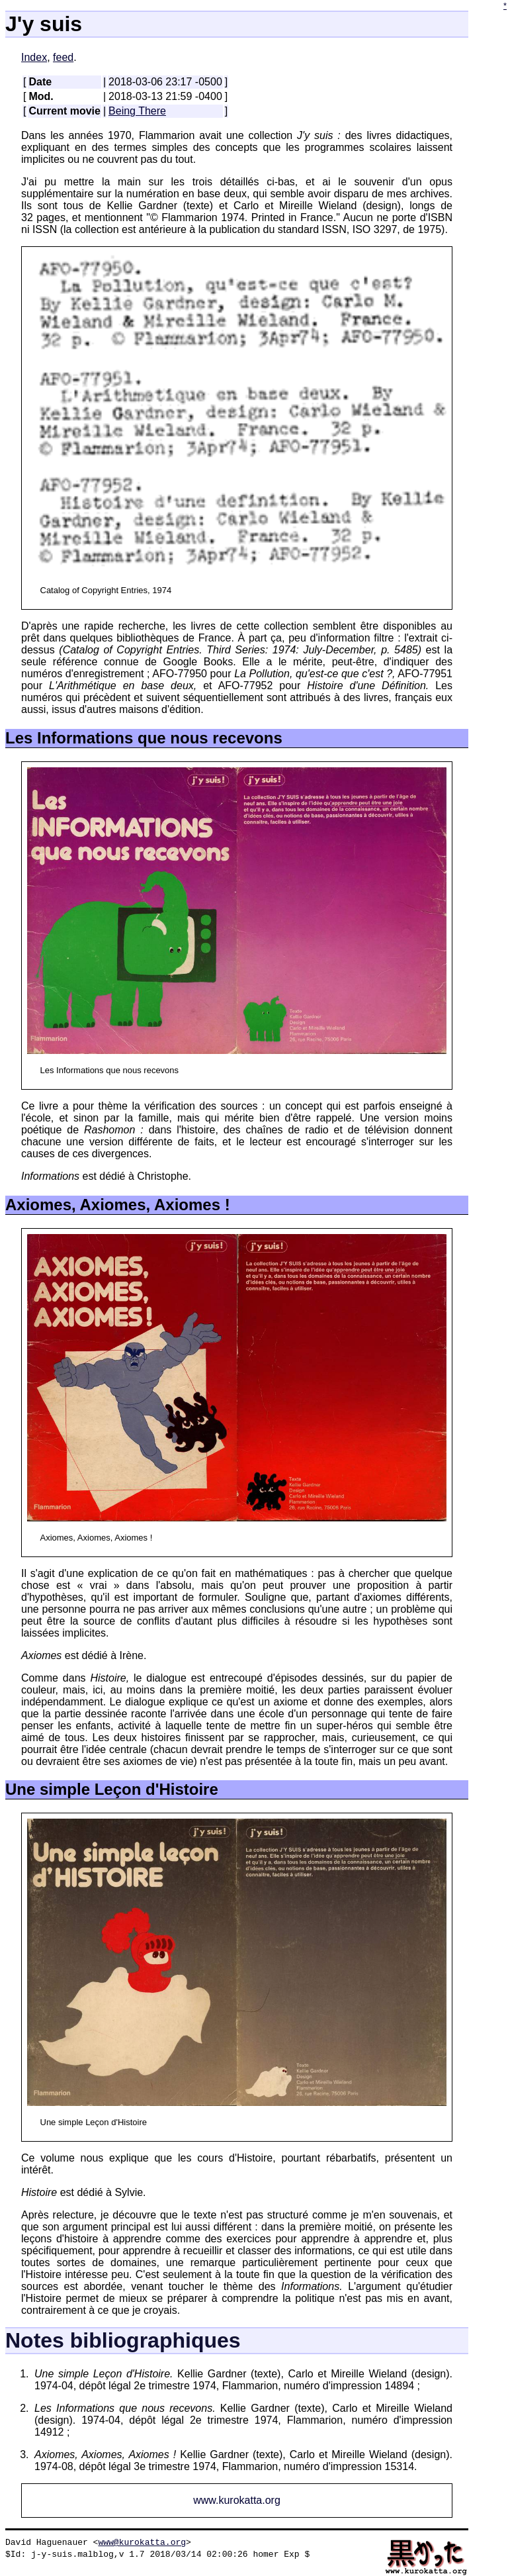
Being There (137, 111)
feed (63, 57)
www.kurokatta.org (236, 2500)
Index (34, 57)
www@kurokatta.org (142, 2542)
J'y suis (43, 24)
